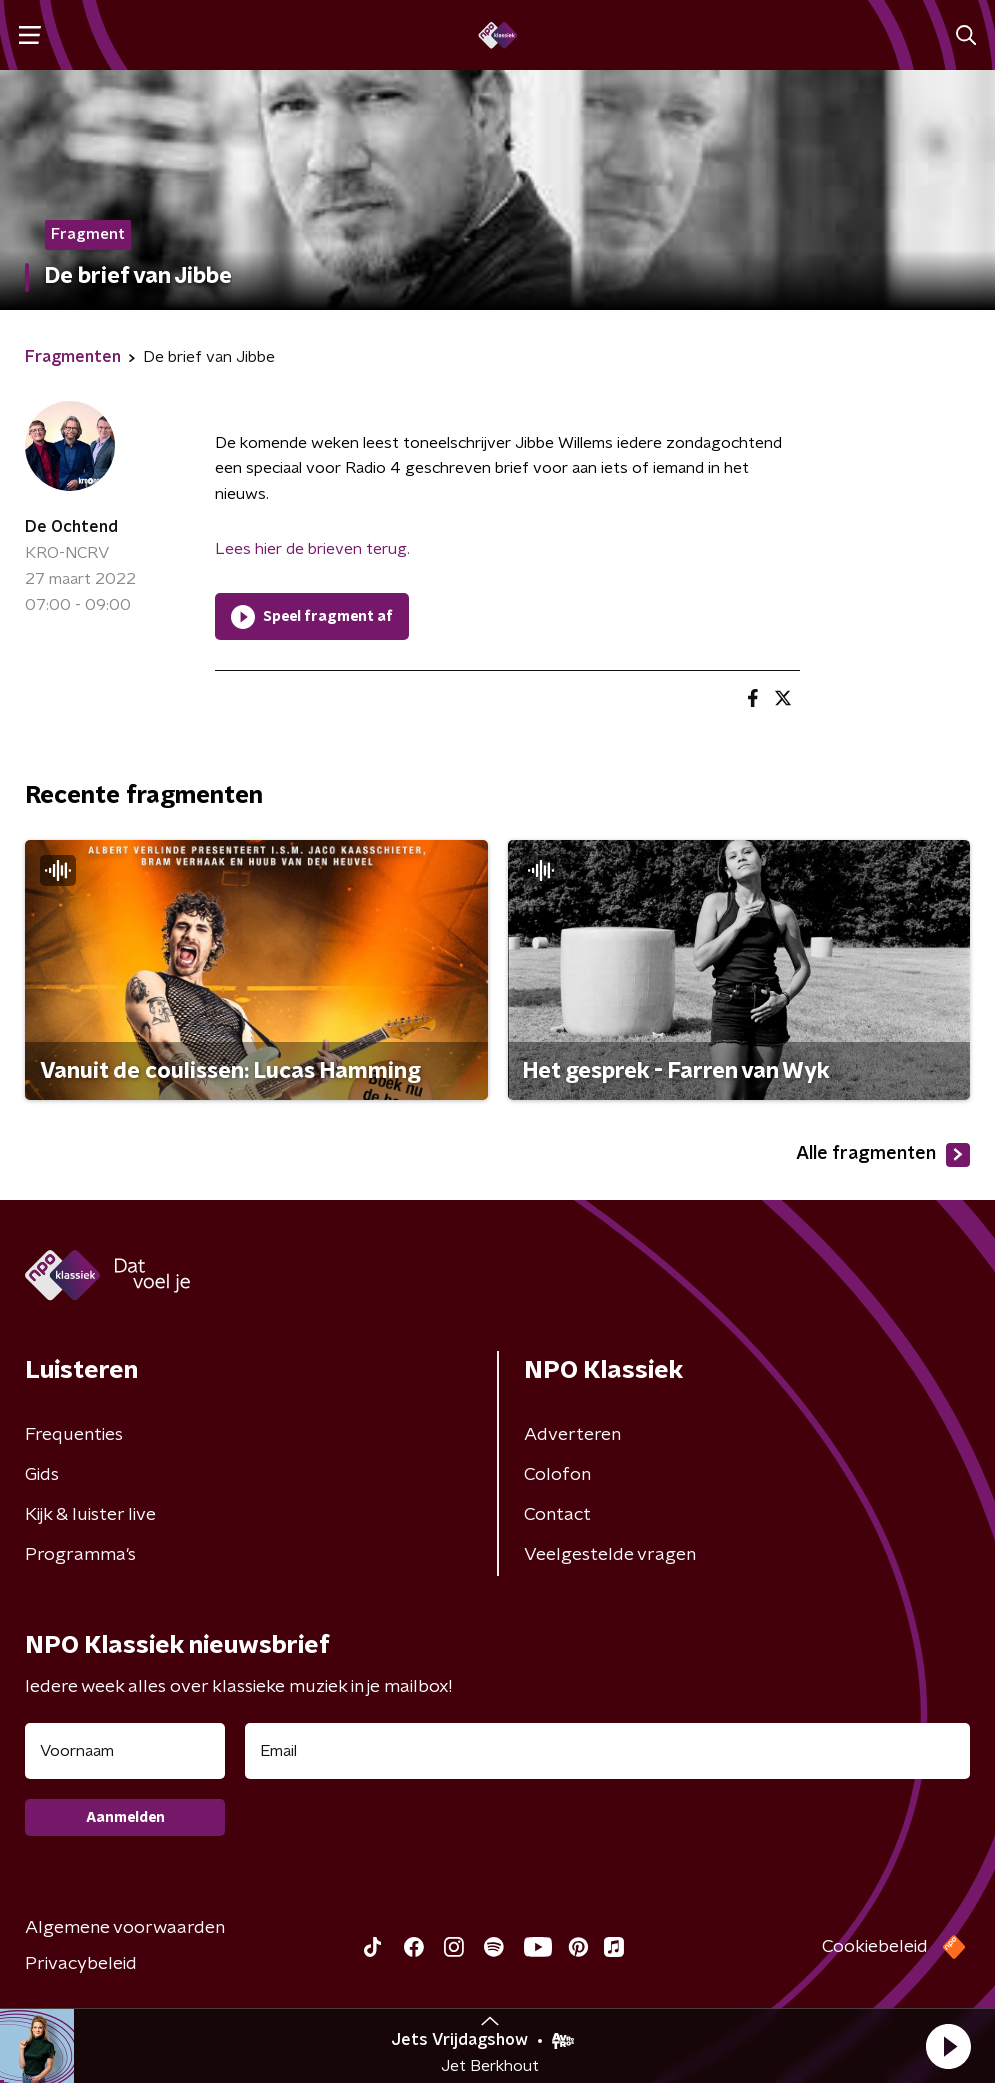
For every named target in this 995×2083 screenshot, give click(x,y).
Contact (557, 1515)
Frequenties (74, 1435)
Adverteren (572, 1435)
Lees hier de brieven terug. (312, 549)
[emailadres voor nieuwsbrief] (607, 1751)
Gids (42, 1475)
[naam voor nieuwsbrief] (125, 1751)
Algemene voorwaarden (125, 1928)
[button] (948, 2046)
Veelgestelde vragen (610, 1555)
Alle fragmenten (883, 1155)
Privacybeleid (81, 1964)
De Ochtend (71, 527)
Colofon (557, 1475)
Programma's (80, 1555)
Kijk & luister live (90, 1515)
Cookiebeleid (875, 1947)
